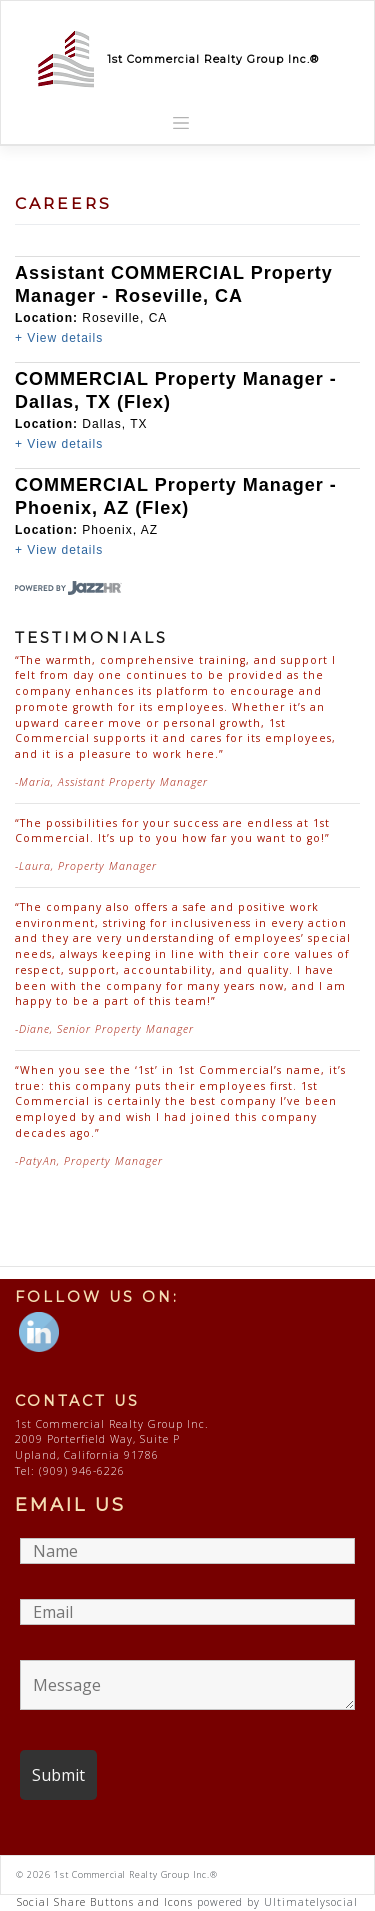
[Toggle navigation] (181, 123)
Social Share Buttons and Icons (105, 1902)
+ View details (59, 338)
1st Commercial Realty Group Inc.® (213, 59)
